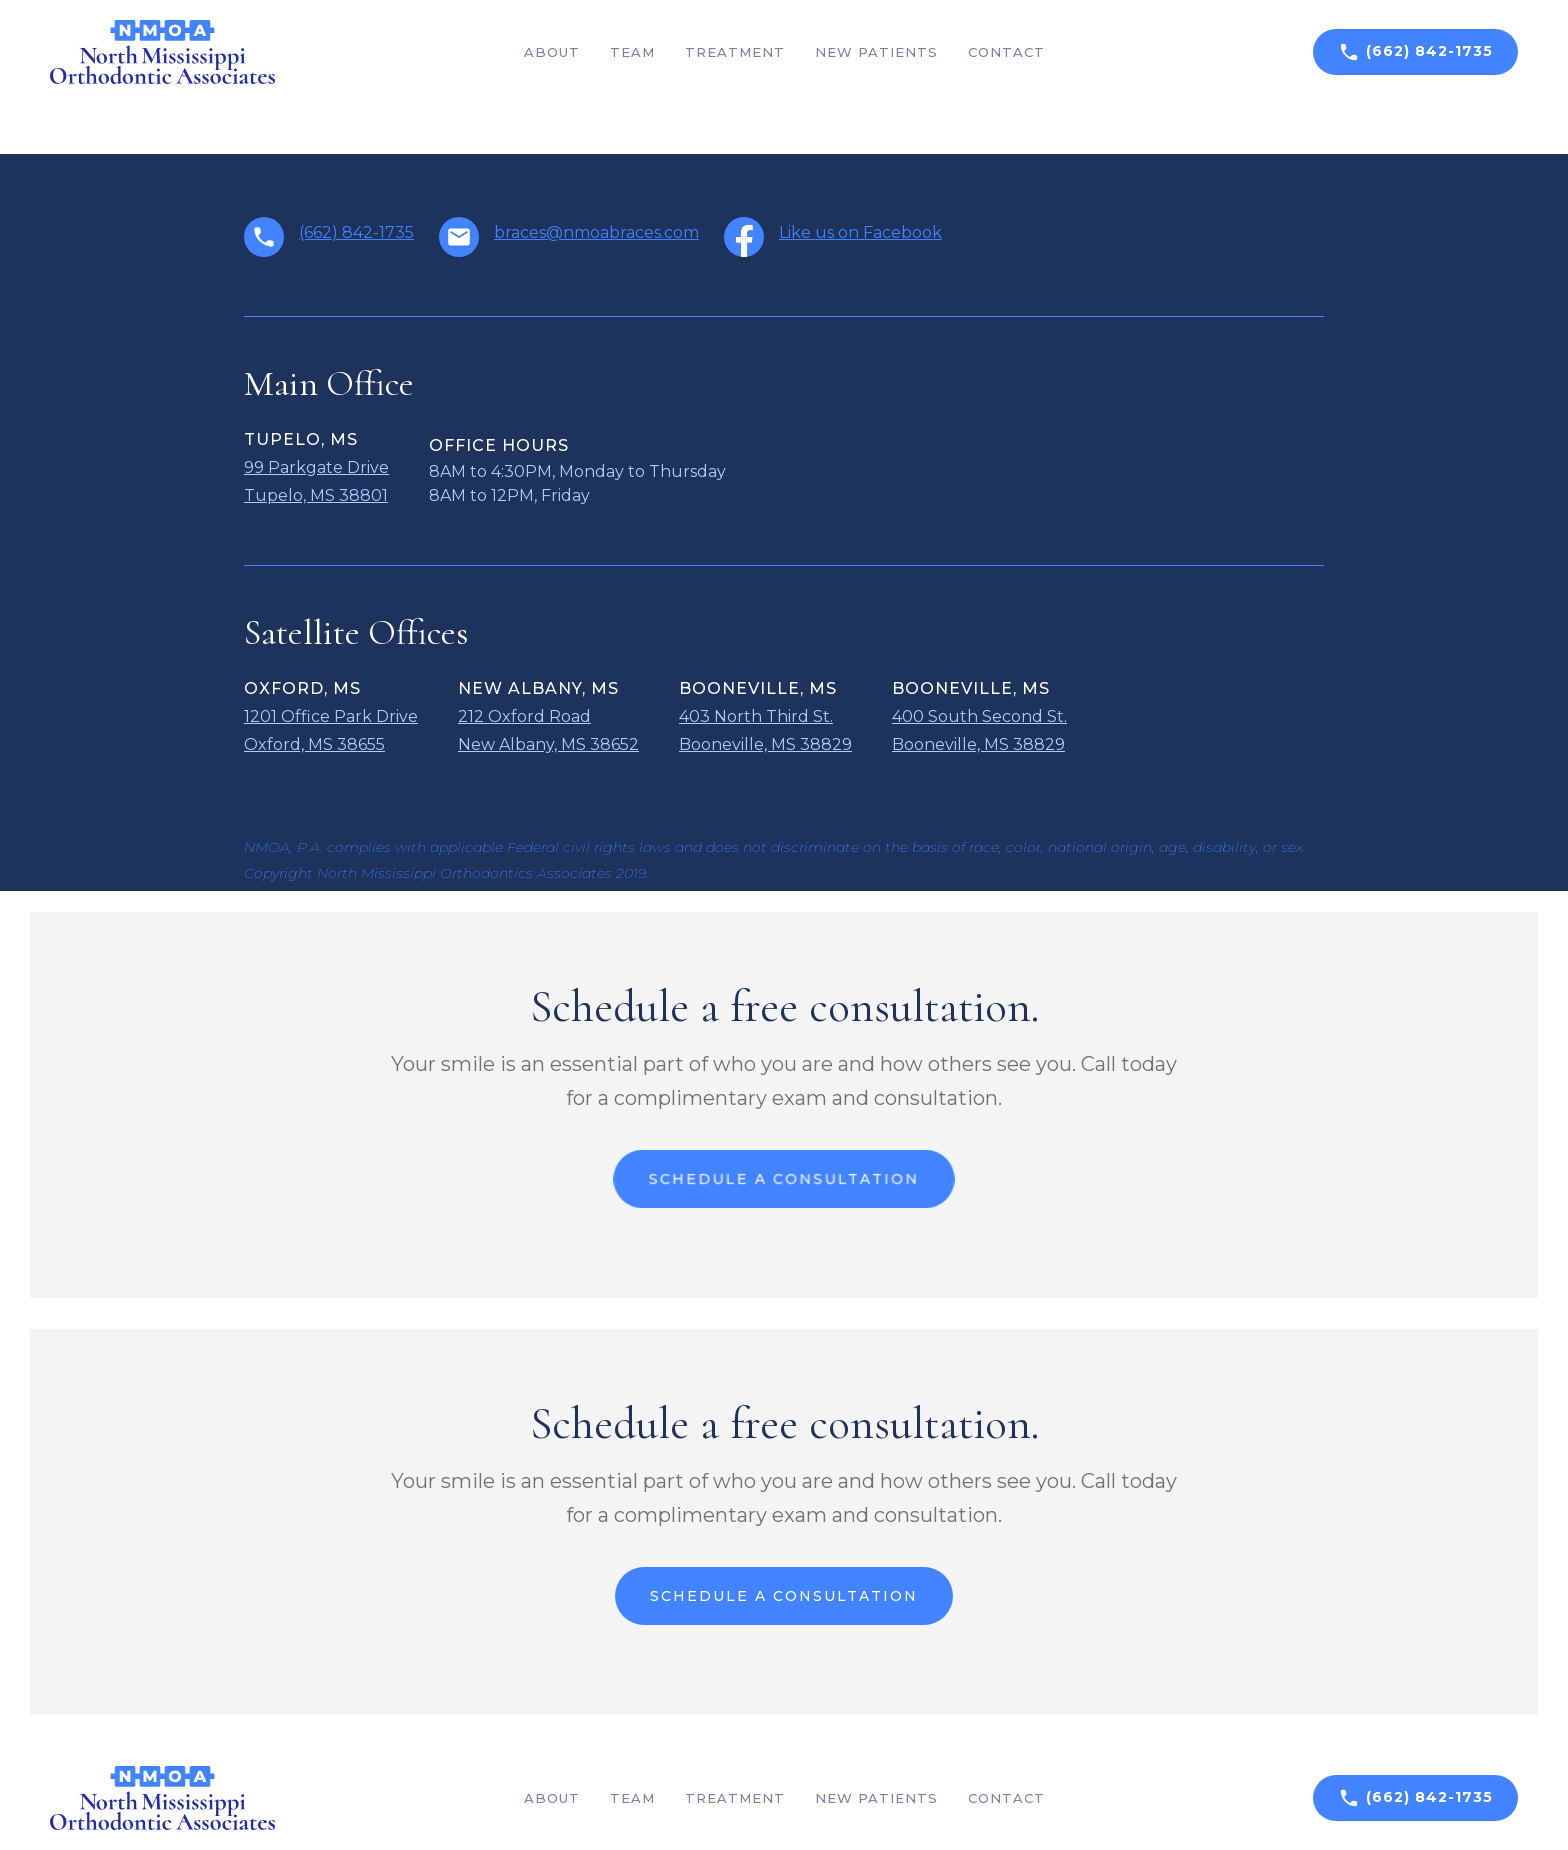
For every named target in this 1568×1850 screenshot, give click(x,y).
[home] (162, 52)
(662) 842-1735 (356, 232)
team (632, 52)
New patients (876, 52)
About (552, 52)
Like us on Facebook (860, 232)
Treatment (735, 52)
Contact (1006, 52)
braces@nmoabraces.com (596, 232)
